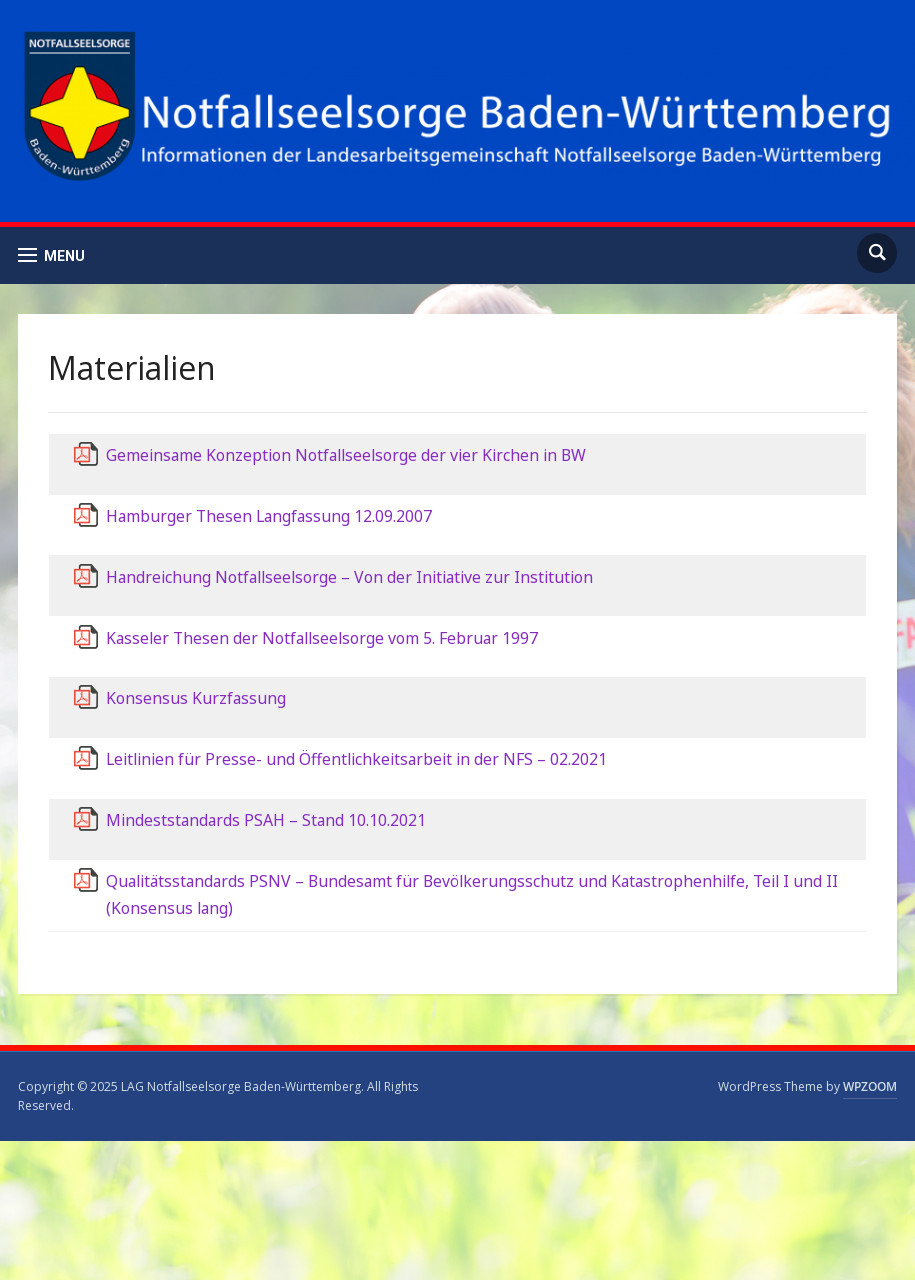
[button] (51, 255)
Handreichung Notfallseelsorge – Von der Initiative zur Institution (349, 577)
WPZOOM (870, 1086)
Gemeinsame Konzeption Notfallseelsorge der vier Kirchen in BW (346, 455)
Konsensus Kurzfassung (196, 698)
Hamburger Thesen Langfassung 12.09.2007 (269, 516)
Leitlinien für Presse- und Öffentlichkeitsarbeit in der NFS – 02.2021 (356, 759)
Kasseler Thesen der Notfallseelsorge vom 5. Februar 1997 (322, 638)
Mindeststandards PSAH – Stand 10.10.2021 (266, 820)
